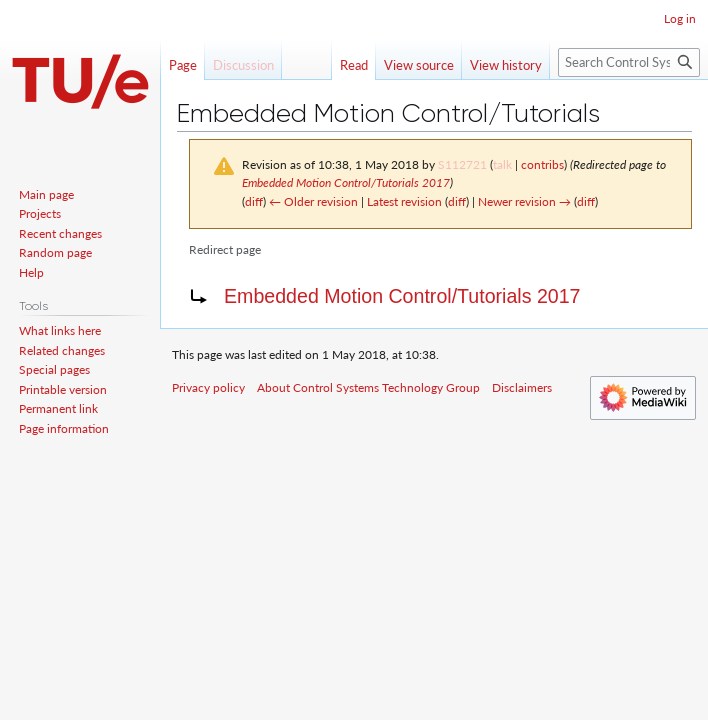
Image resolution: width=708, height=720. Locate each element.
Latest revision (404, 201)
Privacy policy (208, 387)
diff (254, 201)
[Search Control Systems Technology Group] (629, 62)
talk (502, 164)
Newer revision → (524, 201)
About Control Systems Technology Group (368, 387)
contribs (542, 164)
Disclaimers (522, 387)
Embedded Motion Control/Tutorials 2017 (346, 182)
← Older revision (313, 201)
